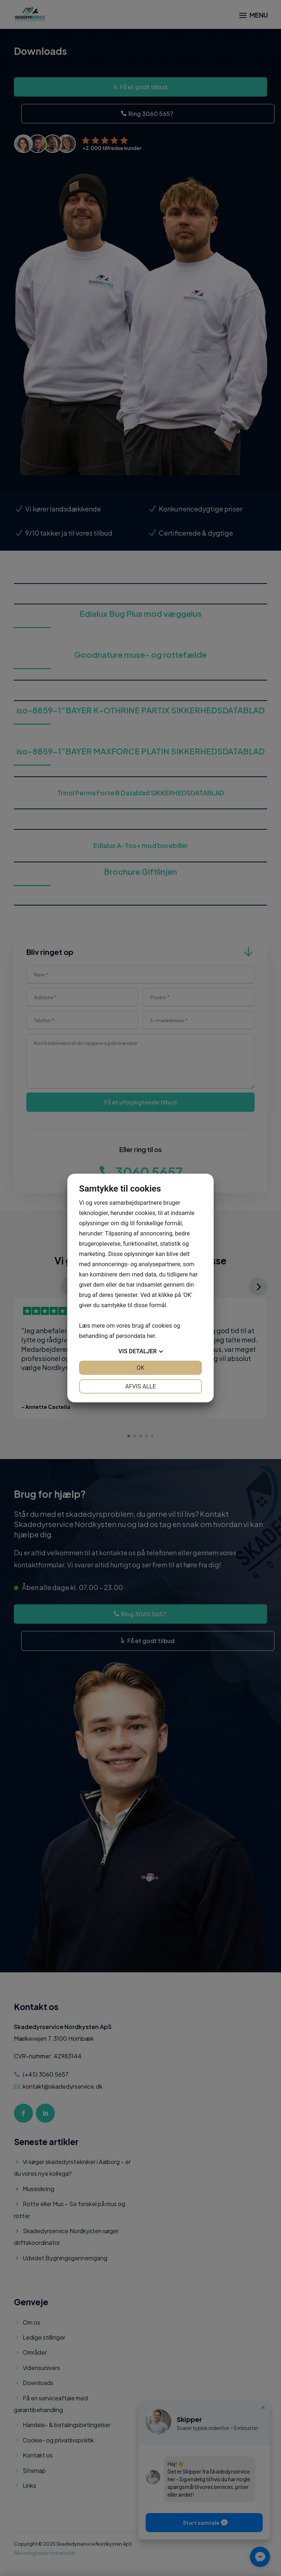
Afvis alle (140, 1386)
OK (140, 1367)
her (151, 1335)
